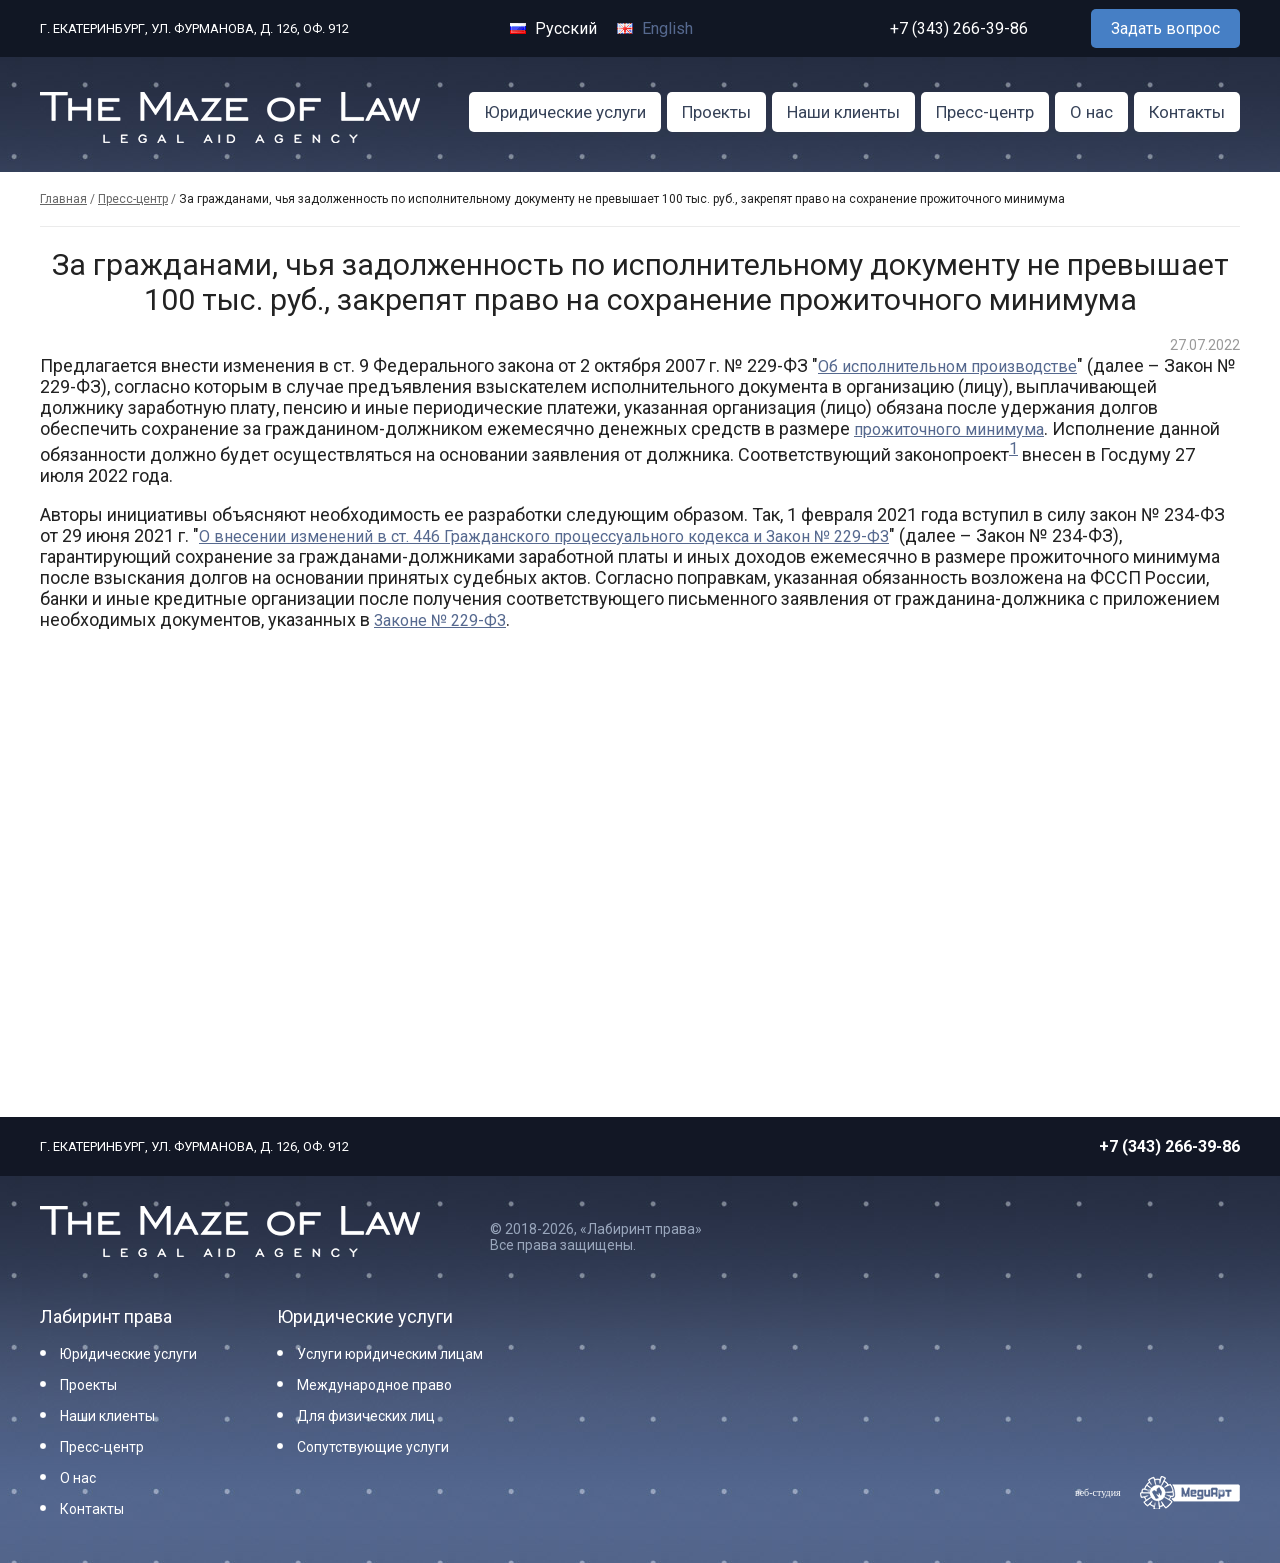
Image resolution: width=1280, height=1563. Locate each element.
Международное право (374, 1385)
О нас (1091, 112)
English (655, 28)
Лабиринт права (106, 1316)
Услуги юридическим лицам (390, 1354)
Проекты (716, 112)
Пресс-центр (985, 112)
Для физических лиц (366, 1416)
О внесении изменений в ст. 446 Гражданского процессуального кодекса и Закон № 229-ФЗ (544, 536)
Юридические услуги (565, 112)
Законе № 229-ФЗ (440, 620)
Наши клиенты (843, 112)
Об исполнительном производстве (947, 366)
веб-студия (1098, 1492)
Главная (63, 199)
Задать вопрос (1165, 28)
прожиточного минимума (949, 429)
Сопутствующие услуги (373, 1447)
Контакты (1187, 112)
